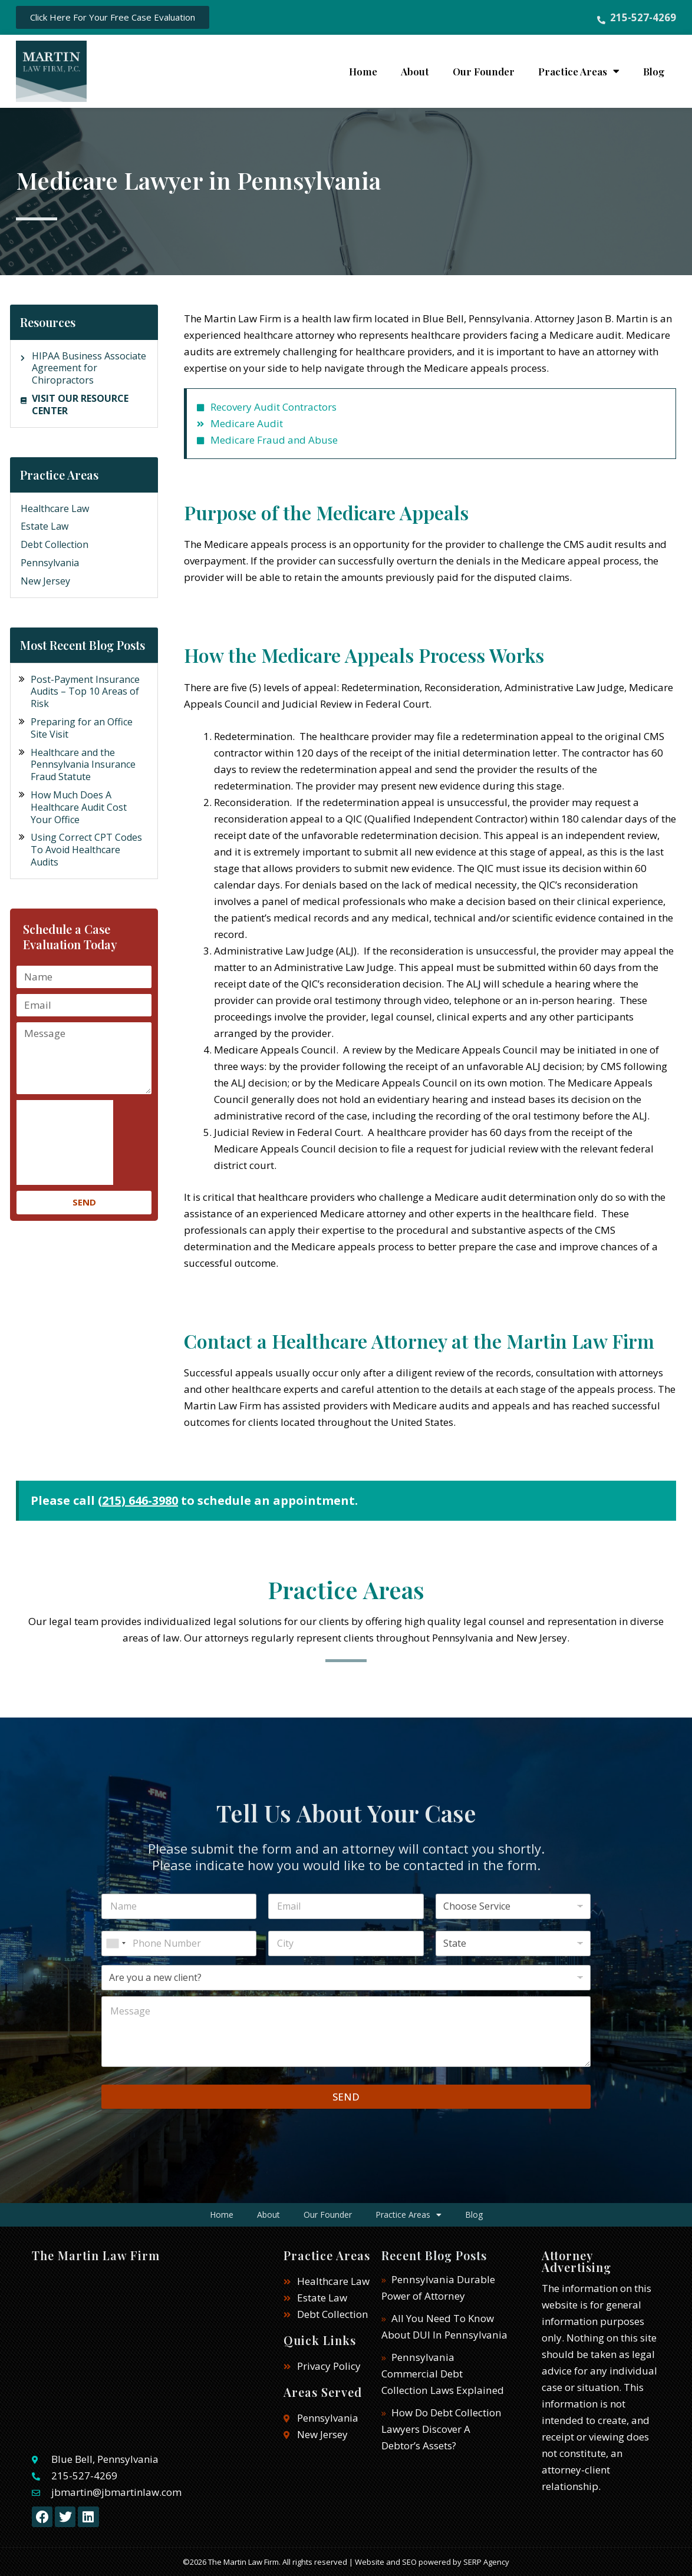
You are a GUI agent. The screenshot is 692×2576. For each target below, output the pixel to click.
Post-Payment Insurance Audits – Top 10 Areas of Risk (85, 692)
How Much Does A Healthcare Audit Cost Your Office (79, 807)
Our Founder (484, 71)
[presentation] (65, 1142)
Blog (653, 71)
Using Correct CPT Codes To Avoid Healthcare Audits (86, 849)
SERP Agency (486, 2562)
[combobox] (115, 1943)
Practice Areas (578, 71)
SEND (346, 2096)
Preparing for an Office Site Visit (82, 728)
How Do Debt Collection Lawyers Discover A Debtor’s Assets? (441, 2429)
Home (363, 71)
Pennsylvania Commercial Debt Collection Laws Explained (442, 2373)
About (415, 71)
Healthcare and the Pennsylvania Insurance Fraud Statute (83, 765)
